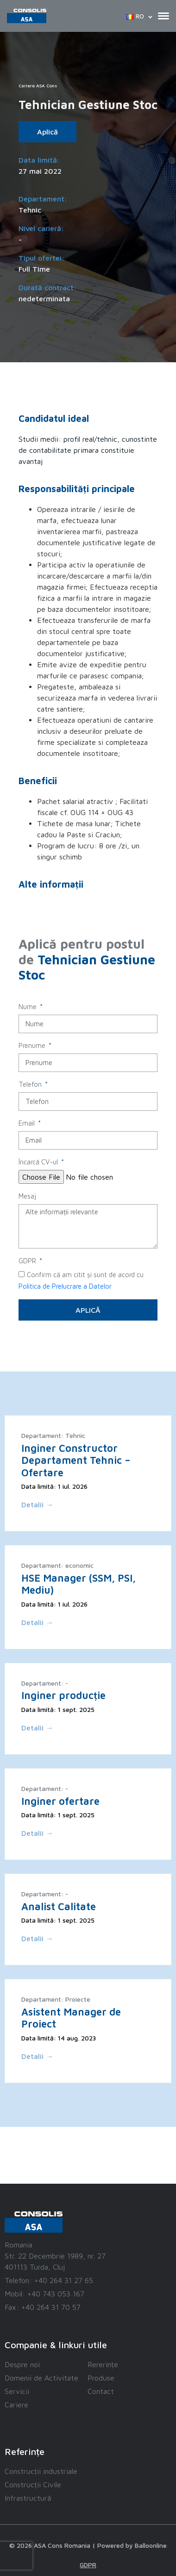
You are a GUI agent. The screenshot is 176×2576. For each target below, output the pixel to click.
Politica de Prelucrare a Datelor (65, 1286)
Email (28, 1123)
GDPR (28, 1261)
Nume (28, 1007)
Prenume (33, 1045)
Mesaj (27, 1196)
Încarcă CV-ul (39, 1162)
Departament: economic (57, 1565)
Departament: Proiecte (55, 1999)
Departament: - (44, 1683)
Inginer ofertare (60, 1801)
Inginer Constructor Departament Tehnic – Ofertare (76, 1460)
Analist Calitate (58, 1906)
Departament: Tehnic (53, 1435)
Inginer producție (63, 1695)
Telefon (31, 1084)
